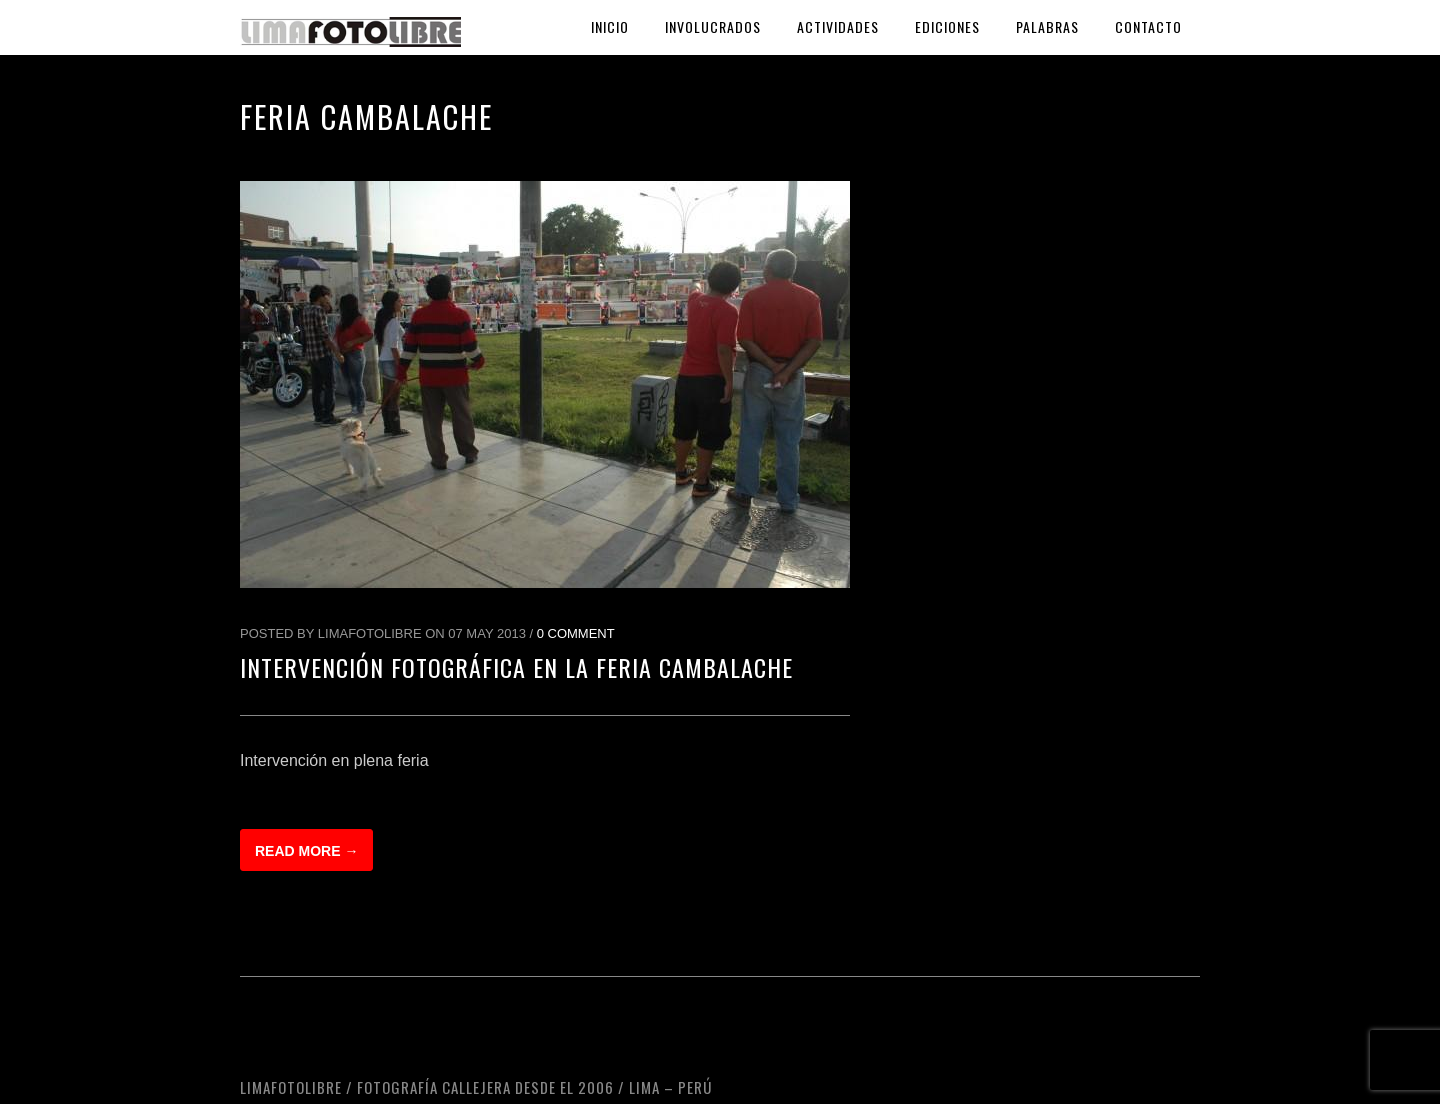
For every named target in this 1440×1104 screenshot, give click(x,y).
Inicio (610, 26)
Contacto (1148, 26)
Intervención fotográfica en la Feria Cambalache (516, 667)
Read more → (306, 851)
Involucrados (713, 26)
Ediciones (947, 26)
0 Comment (576, 633)
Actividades (838, 26)
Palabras (1047, 26)
